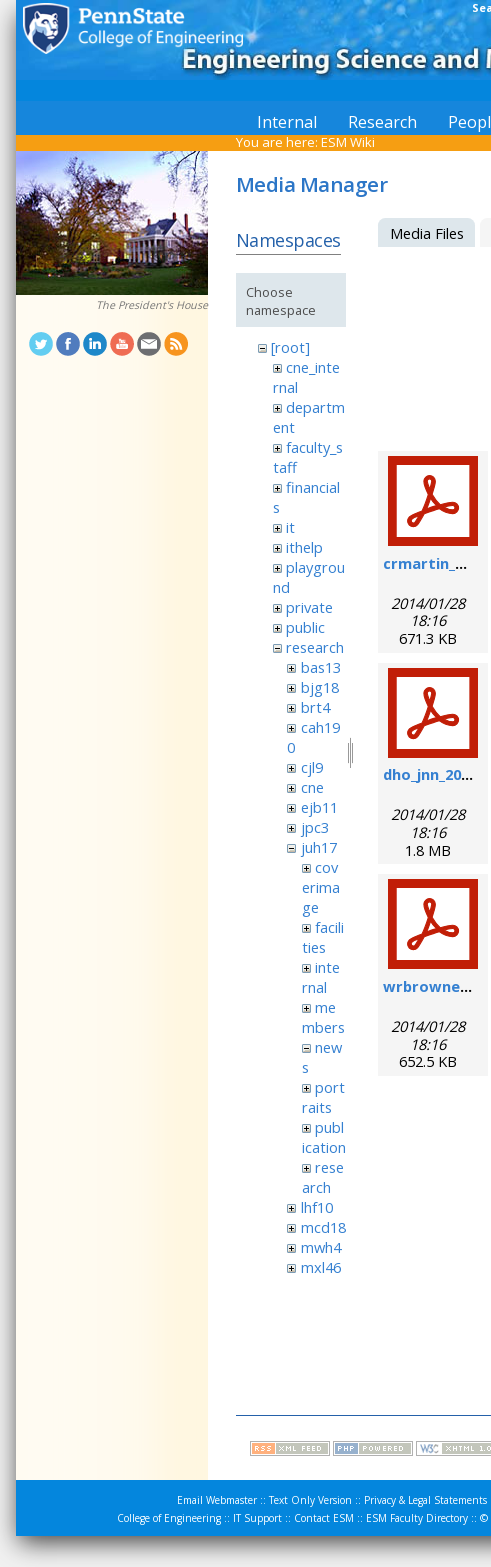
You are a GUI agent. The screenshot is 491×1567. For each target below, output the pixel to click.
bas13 (321, 667)
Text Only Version (310, 1500)
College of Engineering (169, 1518)
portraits (323, 1097)
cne (312, 787)
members (323, 1017)
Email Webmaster (217, 1500)
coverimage (321, 887)
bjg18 (320, 687)
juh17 (319, 847)
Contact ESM (324, 1518)
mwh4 (321, 1247)
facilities (323, 937)
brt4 (315, 707)
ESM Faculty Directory (417, 1518)
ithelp (304, 547)
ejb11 (319, 807)
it (290, 527)
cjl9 (312, 767)
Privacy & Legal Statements (425, 1500)
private (309, 607)
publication (324, 1137)
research (315, 647)
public (305, 627)
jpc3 (315, 827)
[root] (290, 347)
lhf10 (317, 1207)
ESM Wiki (348, 142)
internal (321, 977)
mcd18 (323, 1227)
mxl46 (321, 1267)
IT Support (257, 1518)
